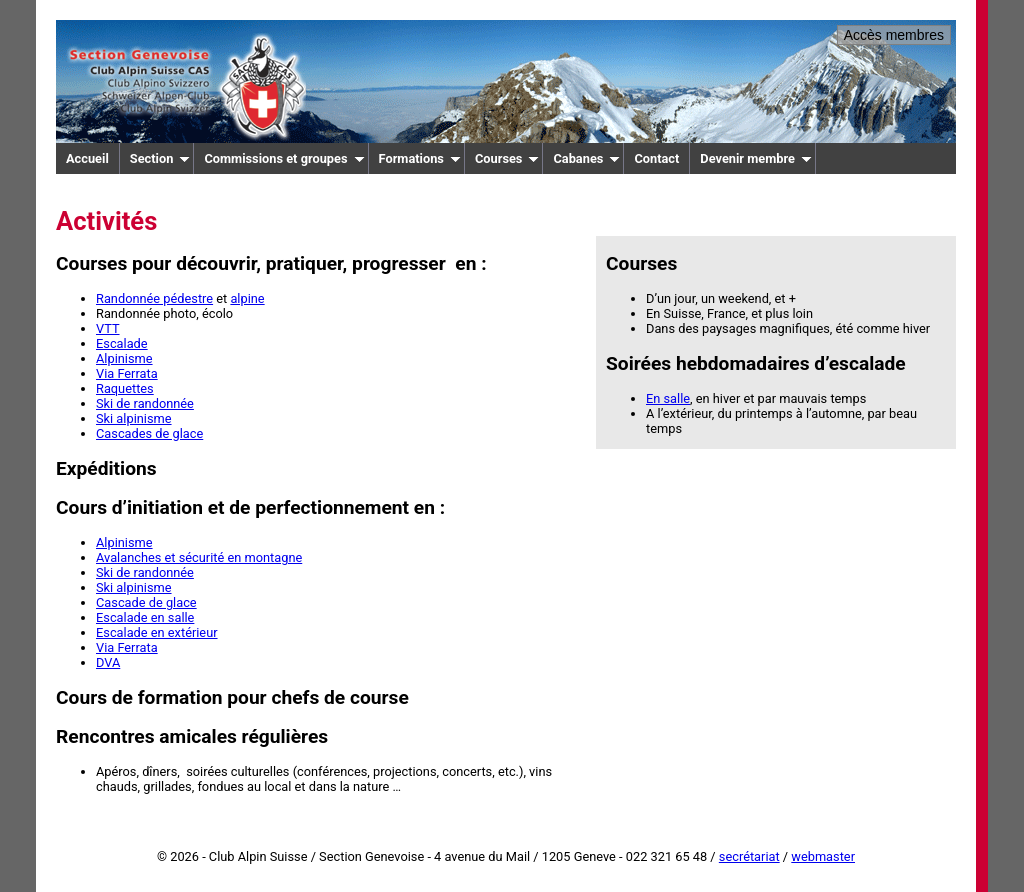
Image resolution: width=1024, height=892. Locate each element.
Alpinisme (124, 358)
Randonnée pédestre (154, 298)
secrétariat (749, 856)
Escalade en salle (145, 617)
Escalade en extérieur (157, 632)
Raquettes (125, 388)
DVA (108, 662)
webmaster (823, 856)
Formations (420, 158)
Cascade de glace (146, 602)
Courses (507, 158)
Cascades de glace (149, 433)
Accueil (87, 158)
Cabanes (586, 158)
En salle (668, 398)
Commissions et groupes (284, 158)
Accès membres (894, 35)
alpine (247, 298)
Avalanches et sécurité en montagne (199, 557)
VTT (108, 328)
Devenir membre (756, 158)
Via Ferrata (127, 373)
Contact (656, 158)
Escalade (122, 343)
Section (160, 158)
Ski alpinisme (134, 418)
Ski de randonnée (145, 403)
